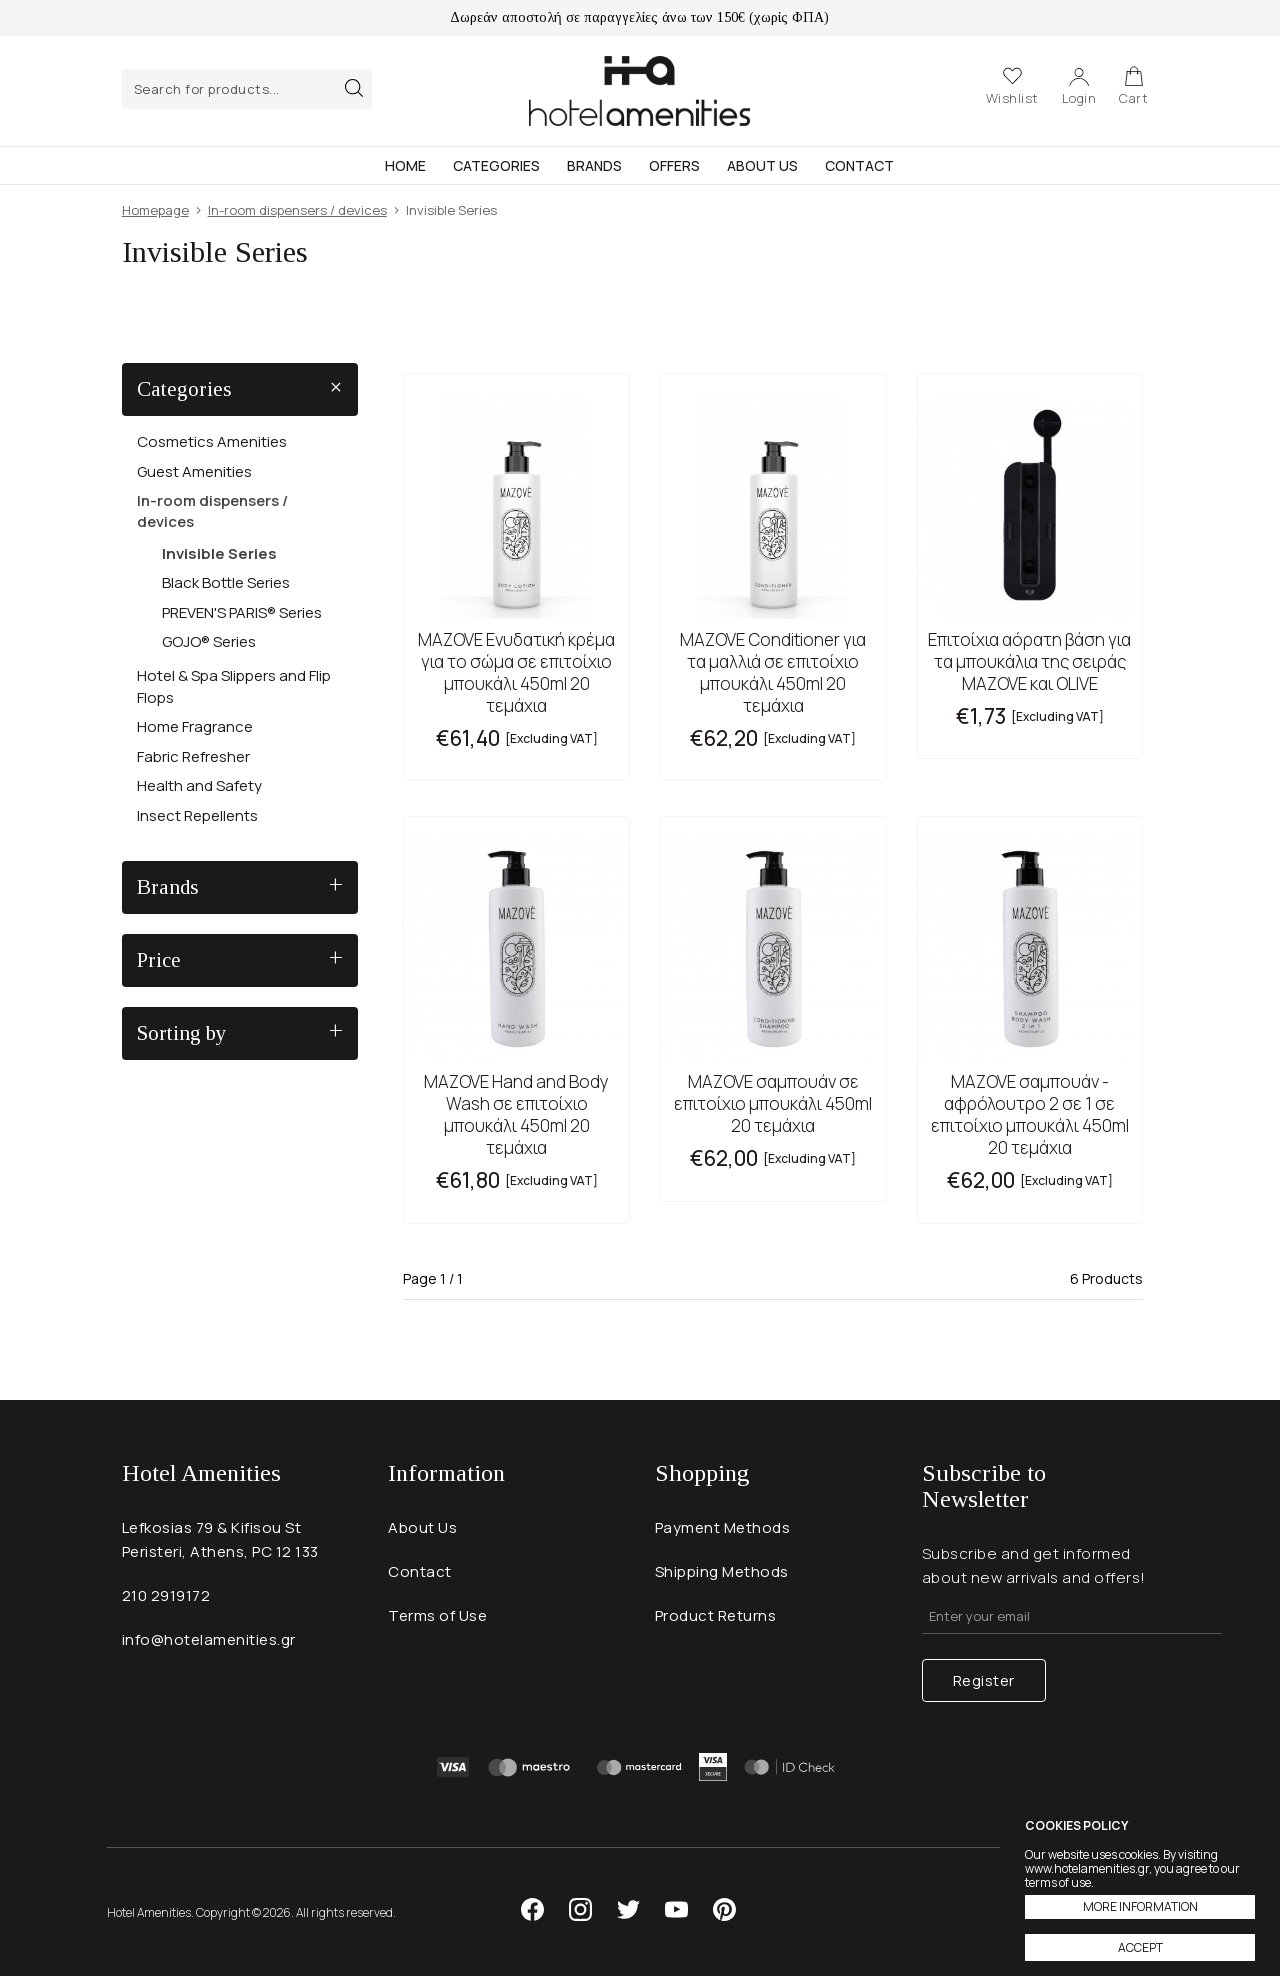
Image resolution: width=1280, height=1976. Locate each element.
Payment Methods (723, 1527)
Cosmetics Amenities (212, 441)
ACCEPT (1140, 1947)
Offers (674, 165)
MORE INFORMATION (1140, 1906)
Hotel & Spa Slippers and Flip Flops (234, 686)
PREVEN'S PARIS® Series (242, 612)
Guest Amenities (194, 471)
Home (405, 165)
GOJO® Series (209, 641)
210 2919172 (166, 1595)
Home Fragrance (195, 726)
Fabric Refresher (193, 756)
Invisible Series (219, 553)
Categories (496, 165)
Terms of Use (437, 1615)
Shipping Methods (722, 1571)
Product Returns (716, 1615)
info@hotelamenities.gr (209, 1639)
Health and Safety (199, 785)
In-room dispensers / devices (212, 511)
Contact (859, 165)
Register (984, 1680)
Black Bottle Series (226, 582)
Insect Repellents (197, 815)
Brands (594, 165)
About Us (762, 165)
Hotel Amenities (639, 91)
